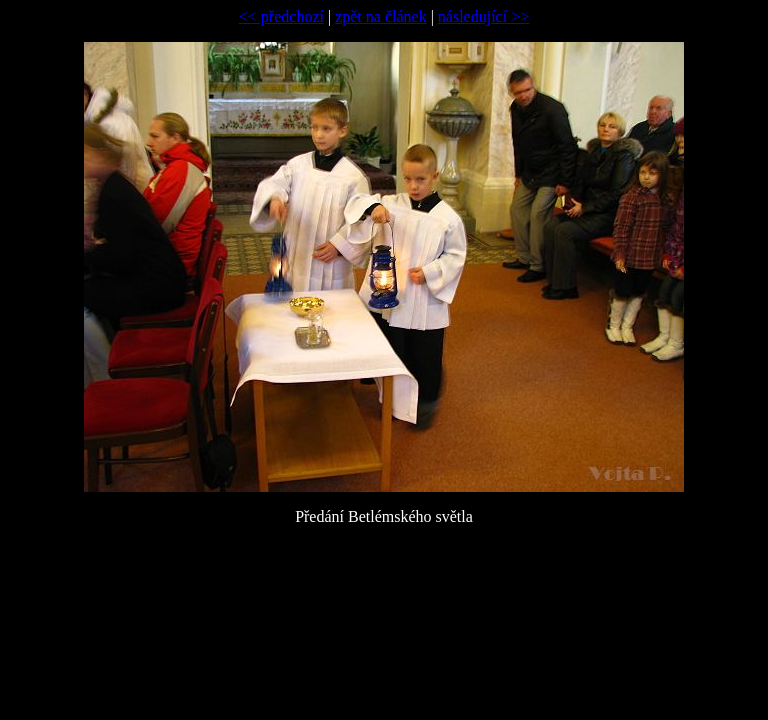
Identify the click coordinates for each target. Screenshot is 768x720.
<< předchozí (281, 16)
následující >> (483, 16)
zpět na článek (381, 16)
